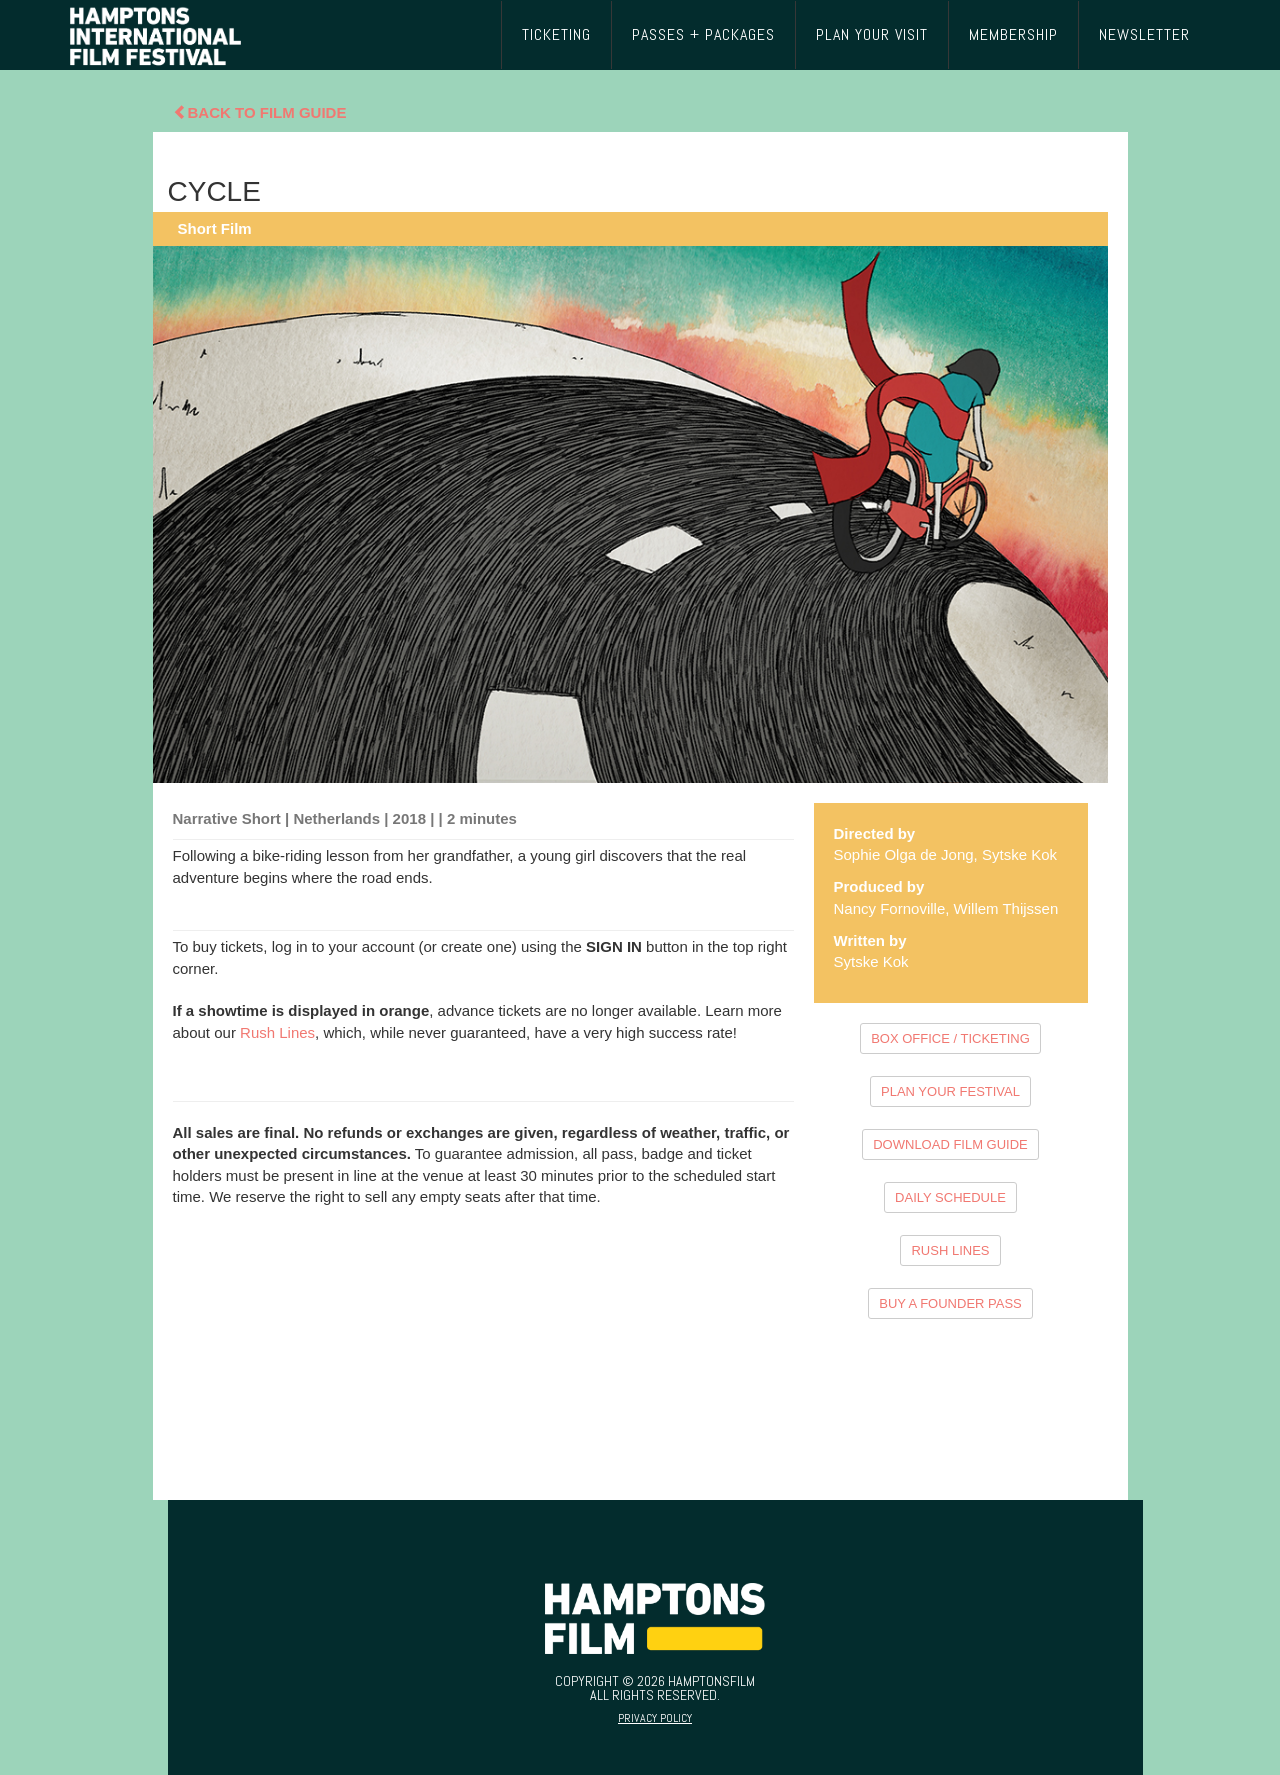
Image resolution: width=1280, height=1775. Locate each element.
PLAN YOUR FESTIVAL (950, 1091)
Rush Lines (277, 1032)
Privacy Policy (655, 1718)
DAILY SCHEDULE (950, 1197)
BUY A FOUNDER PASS (950, 1303)
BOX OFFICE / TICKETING (950, 1038)
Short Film (215, 228)
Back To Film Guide (260, 112)
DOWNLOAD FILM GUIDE (950, 1144)
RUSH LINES (950, 1250)
